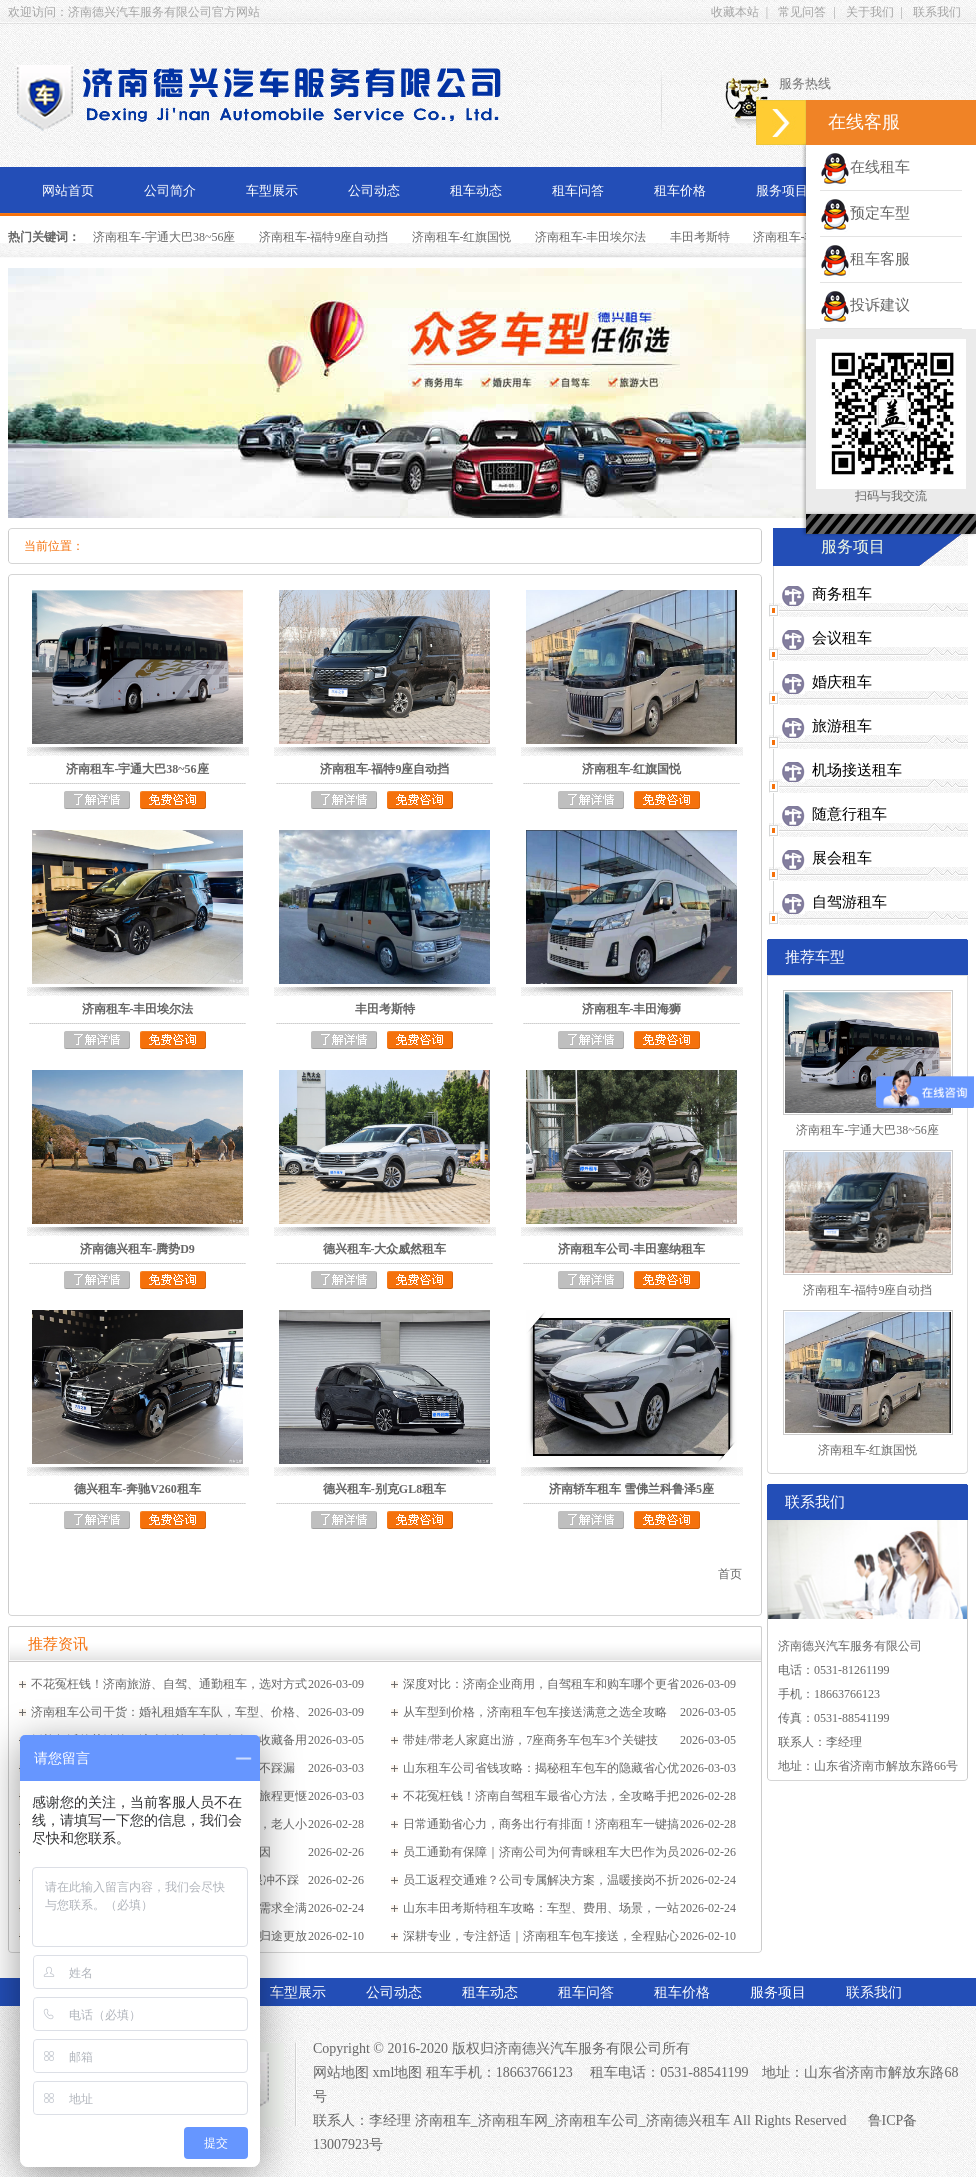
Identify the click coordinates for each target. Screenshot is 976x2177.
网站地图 (341, 2072)
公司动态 (374, 190)
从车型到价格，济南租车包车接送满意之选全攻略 (535, 1712)
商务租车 (842, 594)
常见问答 (802, 12)
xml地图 (398, 2072)
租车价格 (680, 190)
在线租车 (865, 167)
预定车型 (865, 213)
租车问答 (578, 190)
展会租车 (842, 858)
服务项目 (782, 190)
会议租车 (842, 638)
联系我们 (937, 12)
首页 (730, 1574)
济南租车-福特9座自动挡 (324, 237)
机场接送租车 (857, 770)
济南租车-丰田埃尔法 (591, 237)
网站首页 (68, 190)
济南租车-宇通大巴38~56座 (164, 237)
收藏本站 (735, 12)
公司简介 (170, 190)
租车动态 (476, 190)
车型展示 (272, 190)
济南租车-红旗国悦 (462, 237)
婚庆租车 (842, 682)
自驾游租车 (849, 902)
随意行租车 (849, 814)
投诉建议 (865, 305)
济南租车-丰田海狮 (803, 237)
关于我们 (870, 12)
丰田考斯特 (700, 237)
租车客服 (865, 259)
